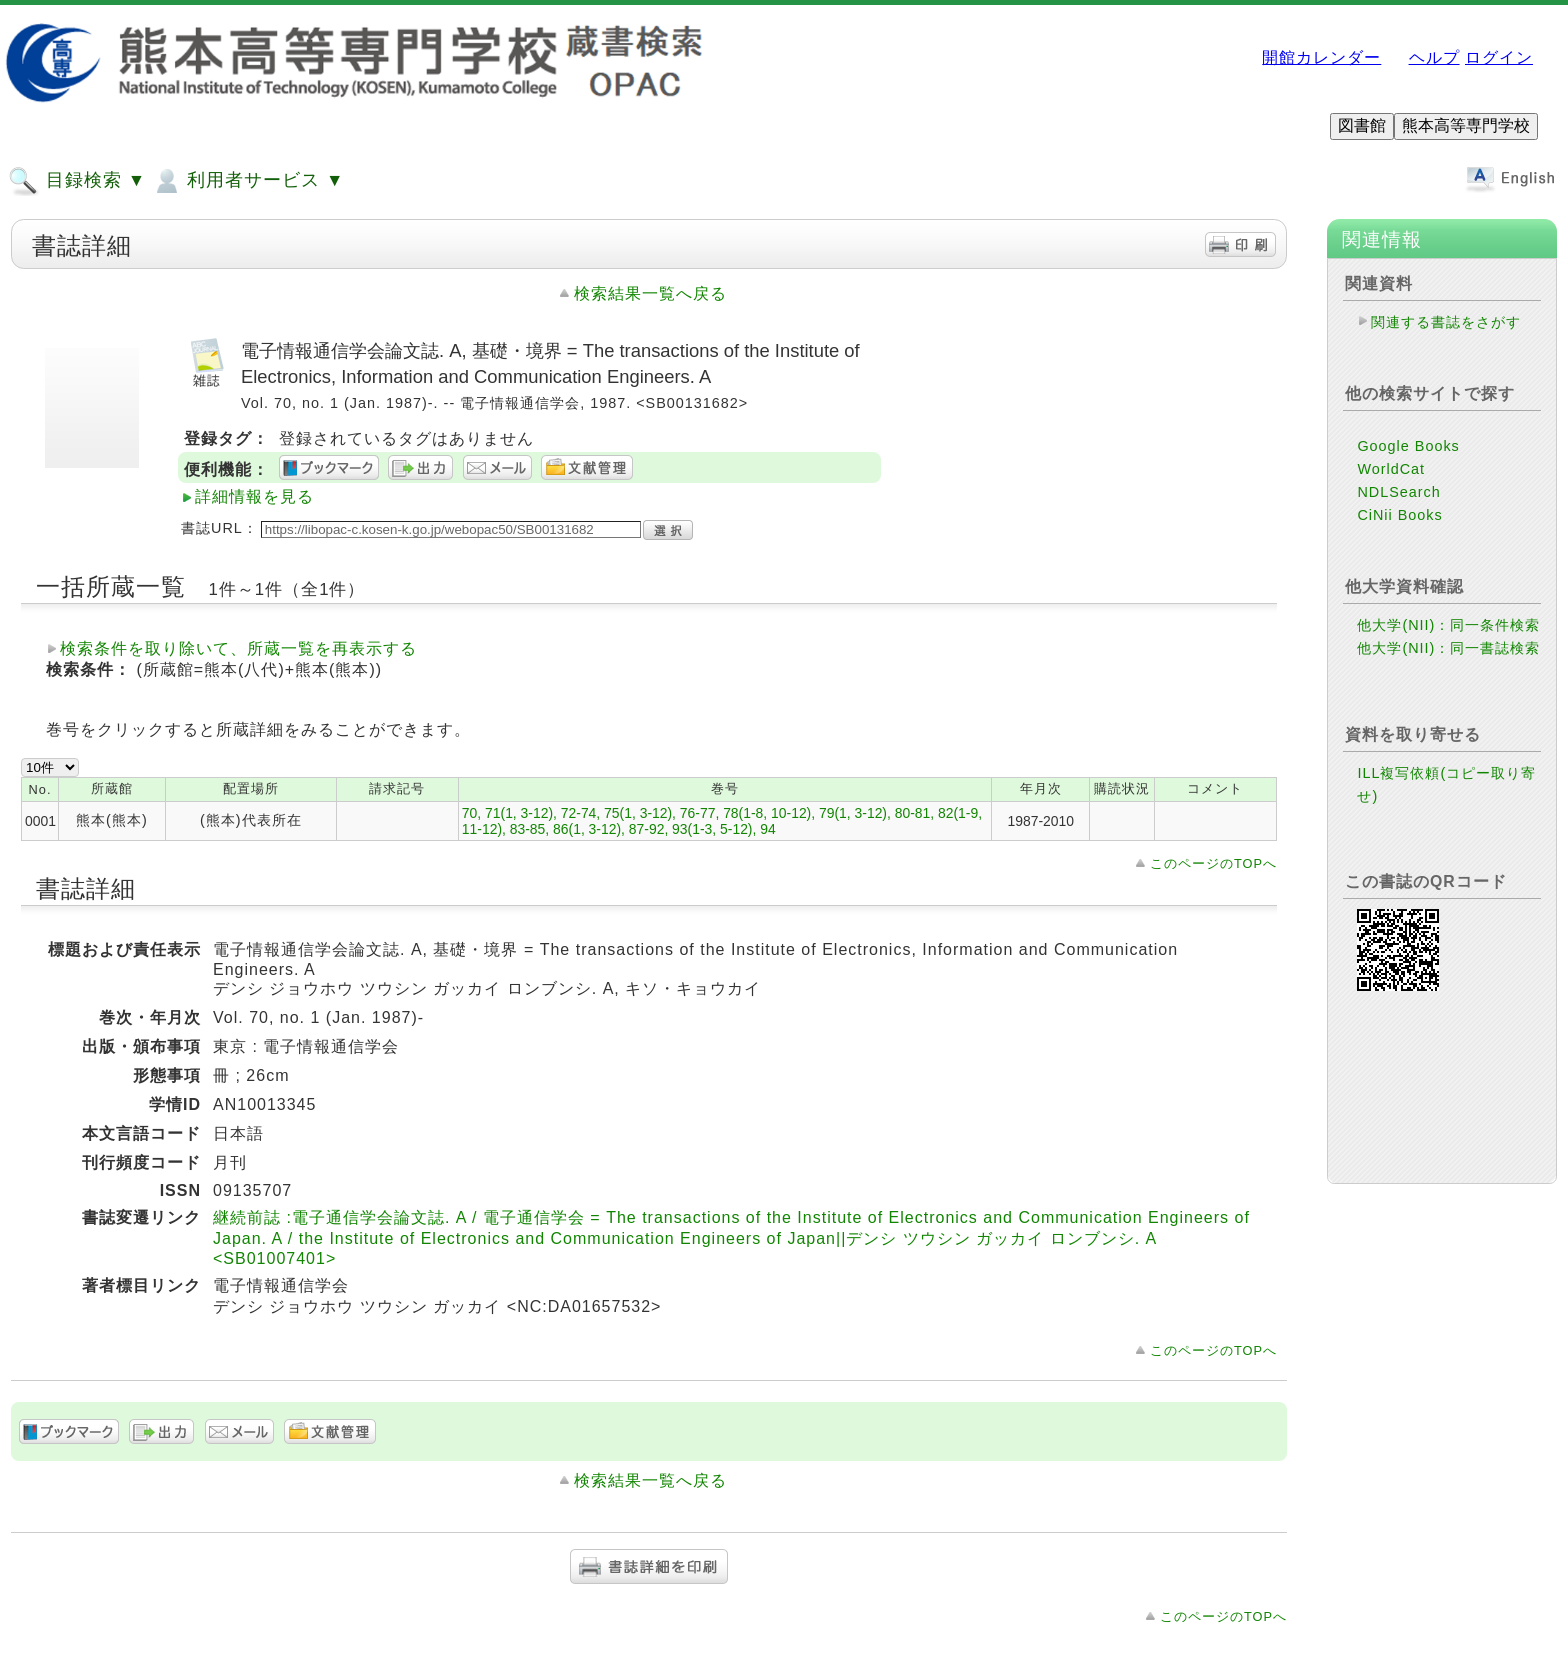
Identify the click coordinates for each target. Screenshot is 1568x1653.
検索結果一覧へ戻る (650, 293)
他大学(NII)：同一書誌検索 (1448, 648)
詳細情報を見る (254, 496)
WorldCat (1391, 469)
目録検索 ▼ (77, 181)
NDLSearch (1398, 492)
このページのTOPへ (1213, 863)
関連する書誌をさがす (1446, 322)
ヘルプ (1434, 57)
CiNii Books (1399, 515)
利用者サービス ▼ (247, 181)
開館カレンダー (1321, 57)
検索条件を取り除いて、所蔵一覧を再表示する (238, 648)
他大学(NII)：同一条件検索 (1448, 625)
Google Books (1408, 446)
